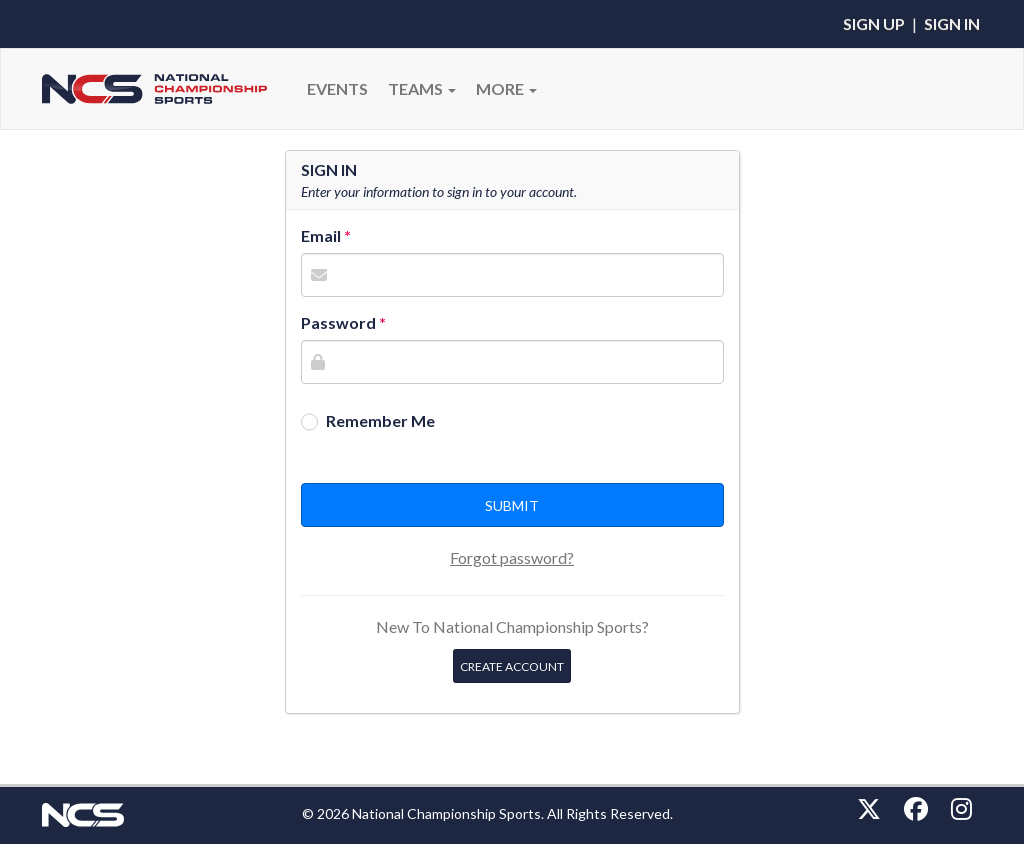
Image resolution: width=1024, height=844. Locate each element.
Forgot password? (512, 557)
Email (321, 235)
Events (337, 88)
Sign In (952, 23)
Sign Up (874, 23)
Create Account (512, 666)
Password (338, 322)
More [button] (506, 88)
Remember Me (380, 420)
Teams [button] (422, 88)
